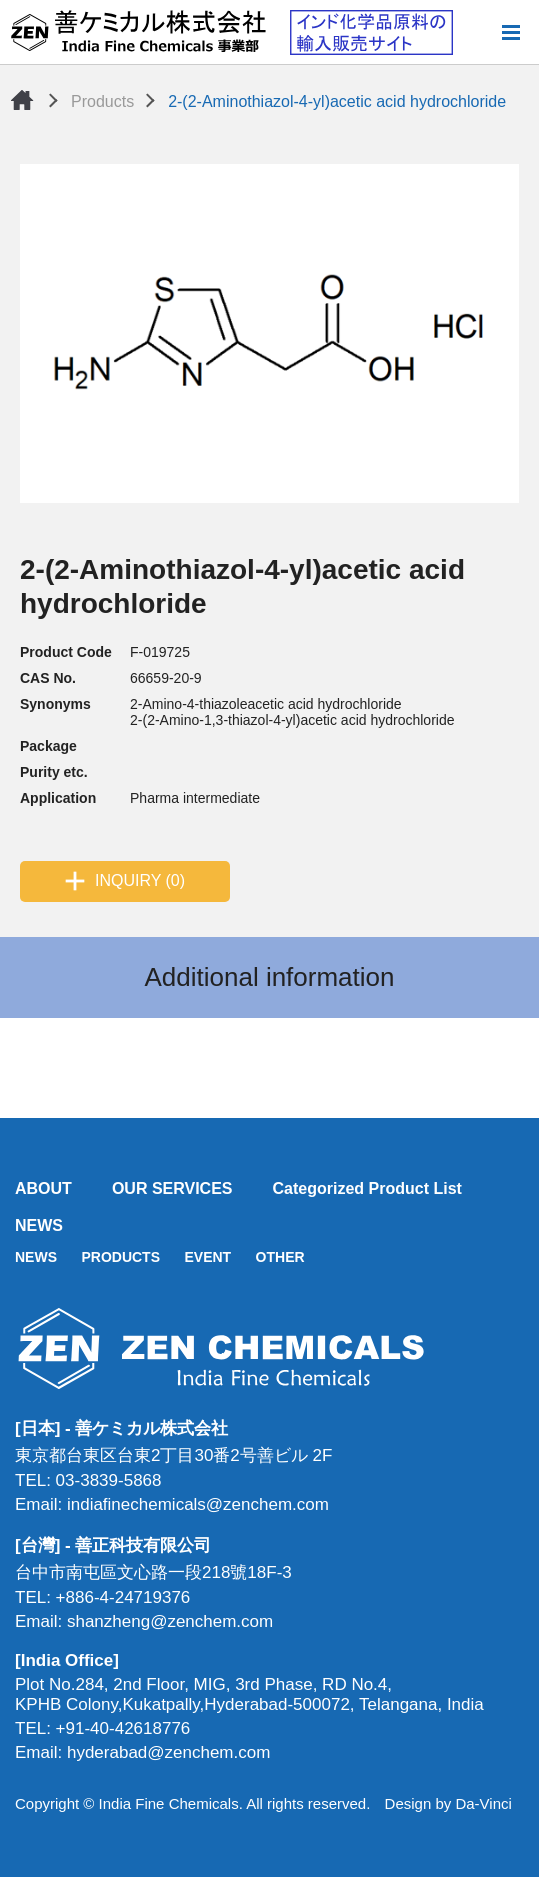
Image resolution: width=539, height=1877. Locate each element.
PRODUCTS (120, 1257)
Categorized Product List (367, 1188)
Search (478, 32)
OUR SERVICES (172, 1188)
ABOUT (43, 1188)
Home (22, 100)
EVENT (207, 1257)
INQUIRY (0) (140, 880)
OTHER (280, 1257)
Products (102, 101)
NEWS (39, 1225)
